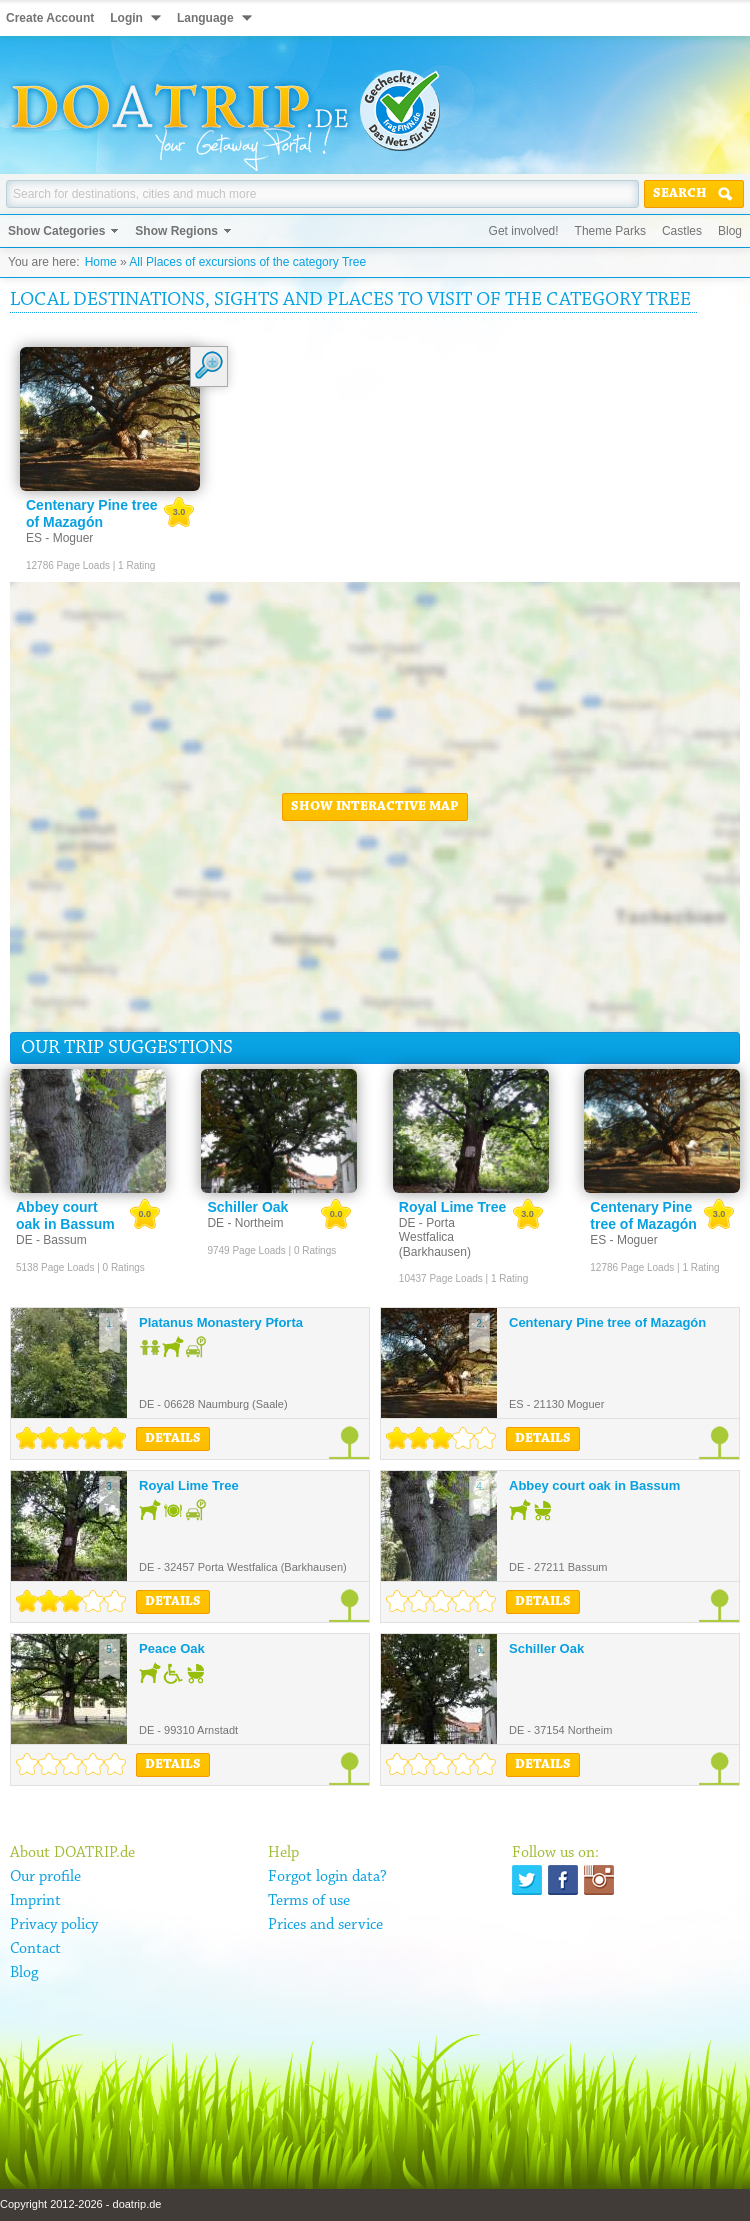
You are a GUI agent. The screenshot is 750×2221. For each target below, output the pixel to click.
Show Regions (176, 231)
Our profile (45, 1877)
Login (126, 18)
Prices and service (325, 1925)
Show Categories (56, 231)
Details (173, 1439)
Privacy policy (54, 1925)
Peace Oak (172, 1648)
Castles (682, 231)
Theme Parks (610, 231)
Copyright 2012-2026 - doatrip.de (80, 2204)
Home (101, 262)
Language (205, 18)
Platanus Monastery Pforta (221, 1322)
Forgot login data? (327, 1877)
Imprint (35, 1901)
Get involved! (524, 231)
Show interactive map (375, 807)
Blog (730, 231)
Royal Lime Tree (189, 1485)
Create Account (50, 18)
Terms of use (309, 1901)
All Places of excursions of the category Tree (247, 262)
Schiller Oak (546, 1648)
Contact (35, 1949)
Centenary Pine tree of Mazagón (607, 1322)
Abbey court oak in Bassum (594, 1485)
